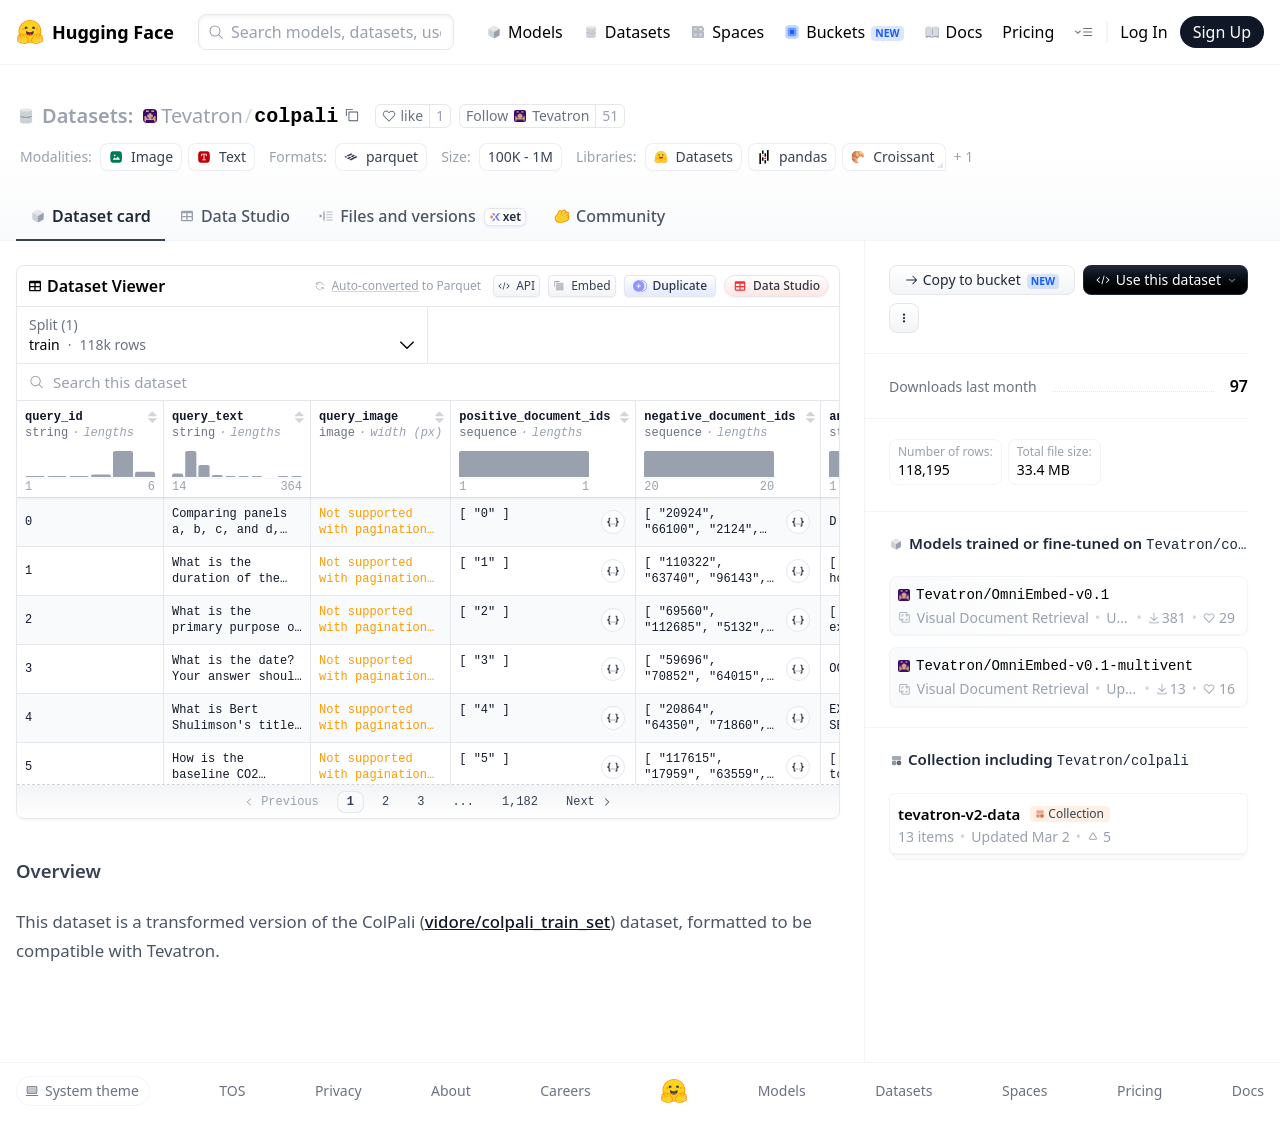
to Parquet (398, 286)
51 (610, 115)
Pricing (1028, 32)
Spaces (727, 32)
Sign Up (1222, 32)
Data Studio (234, 216)
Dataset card (90, 216)
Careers (565, 1090)
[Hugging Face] (674, 1091)
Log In (1143, 32)
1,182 (520, 802)
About (451, 1090)
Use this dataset (1167, 279)
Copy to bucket (982, 279)
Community (609, 216)
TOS (232, 1090)
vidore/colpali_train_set (518, 921)
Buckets (843, 32)
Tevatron (202, 115)
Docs (953, 32)
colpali (296, 116)
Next (589, 802)
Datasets (627, 32)
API (516, 285)
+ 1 (964, 156)
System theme (82, 1090)
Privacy (338, 1090)
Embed (581, 285)
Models (524, 32)
